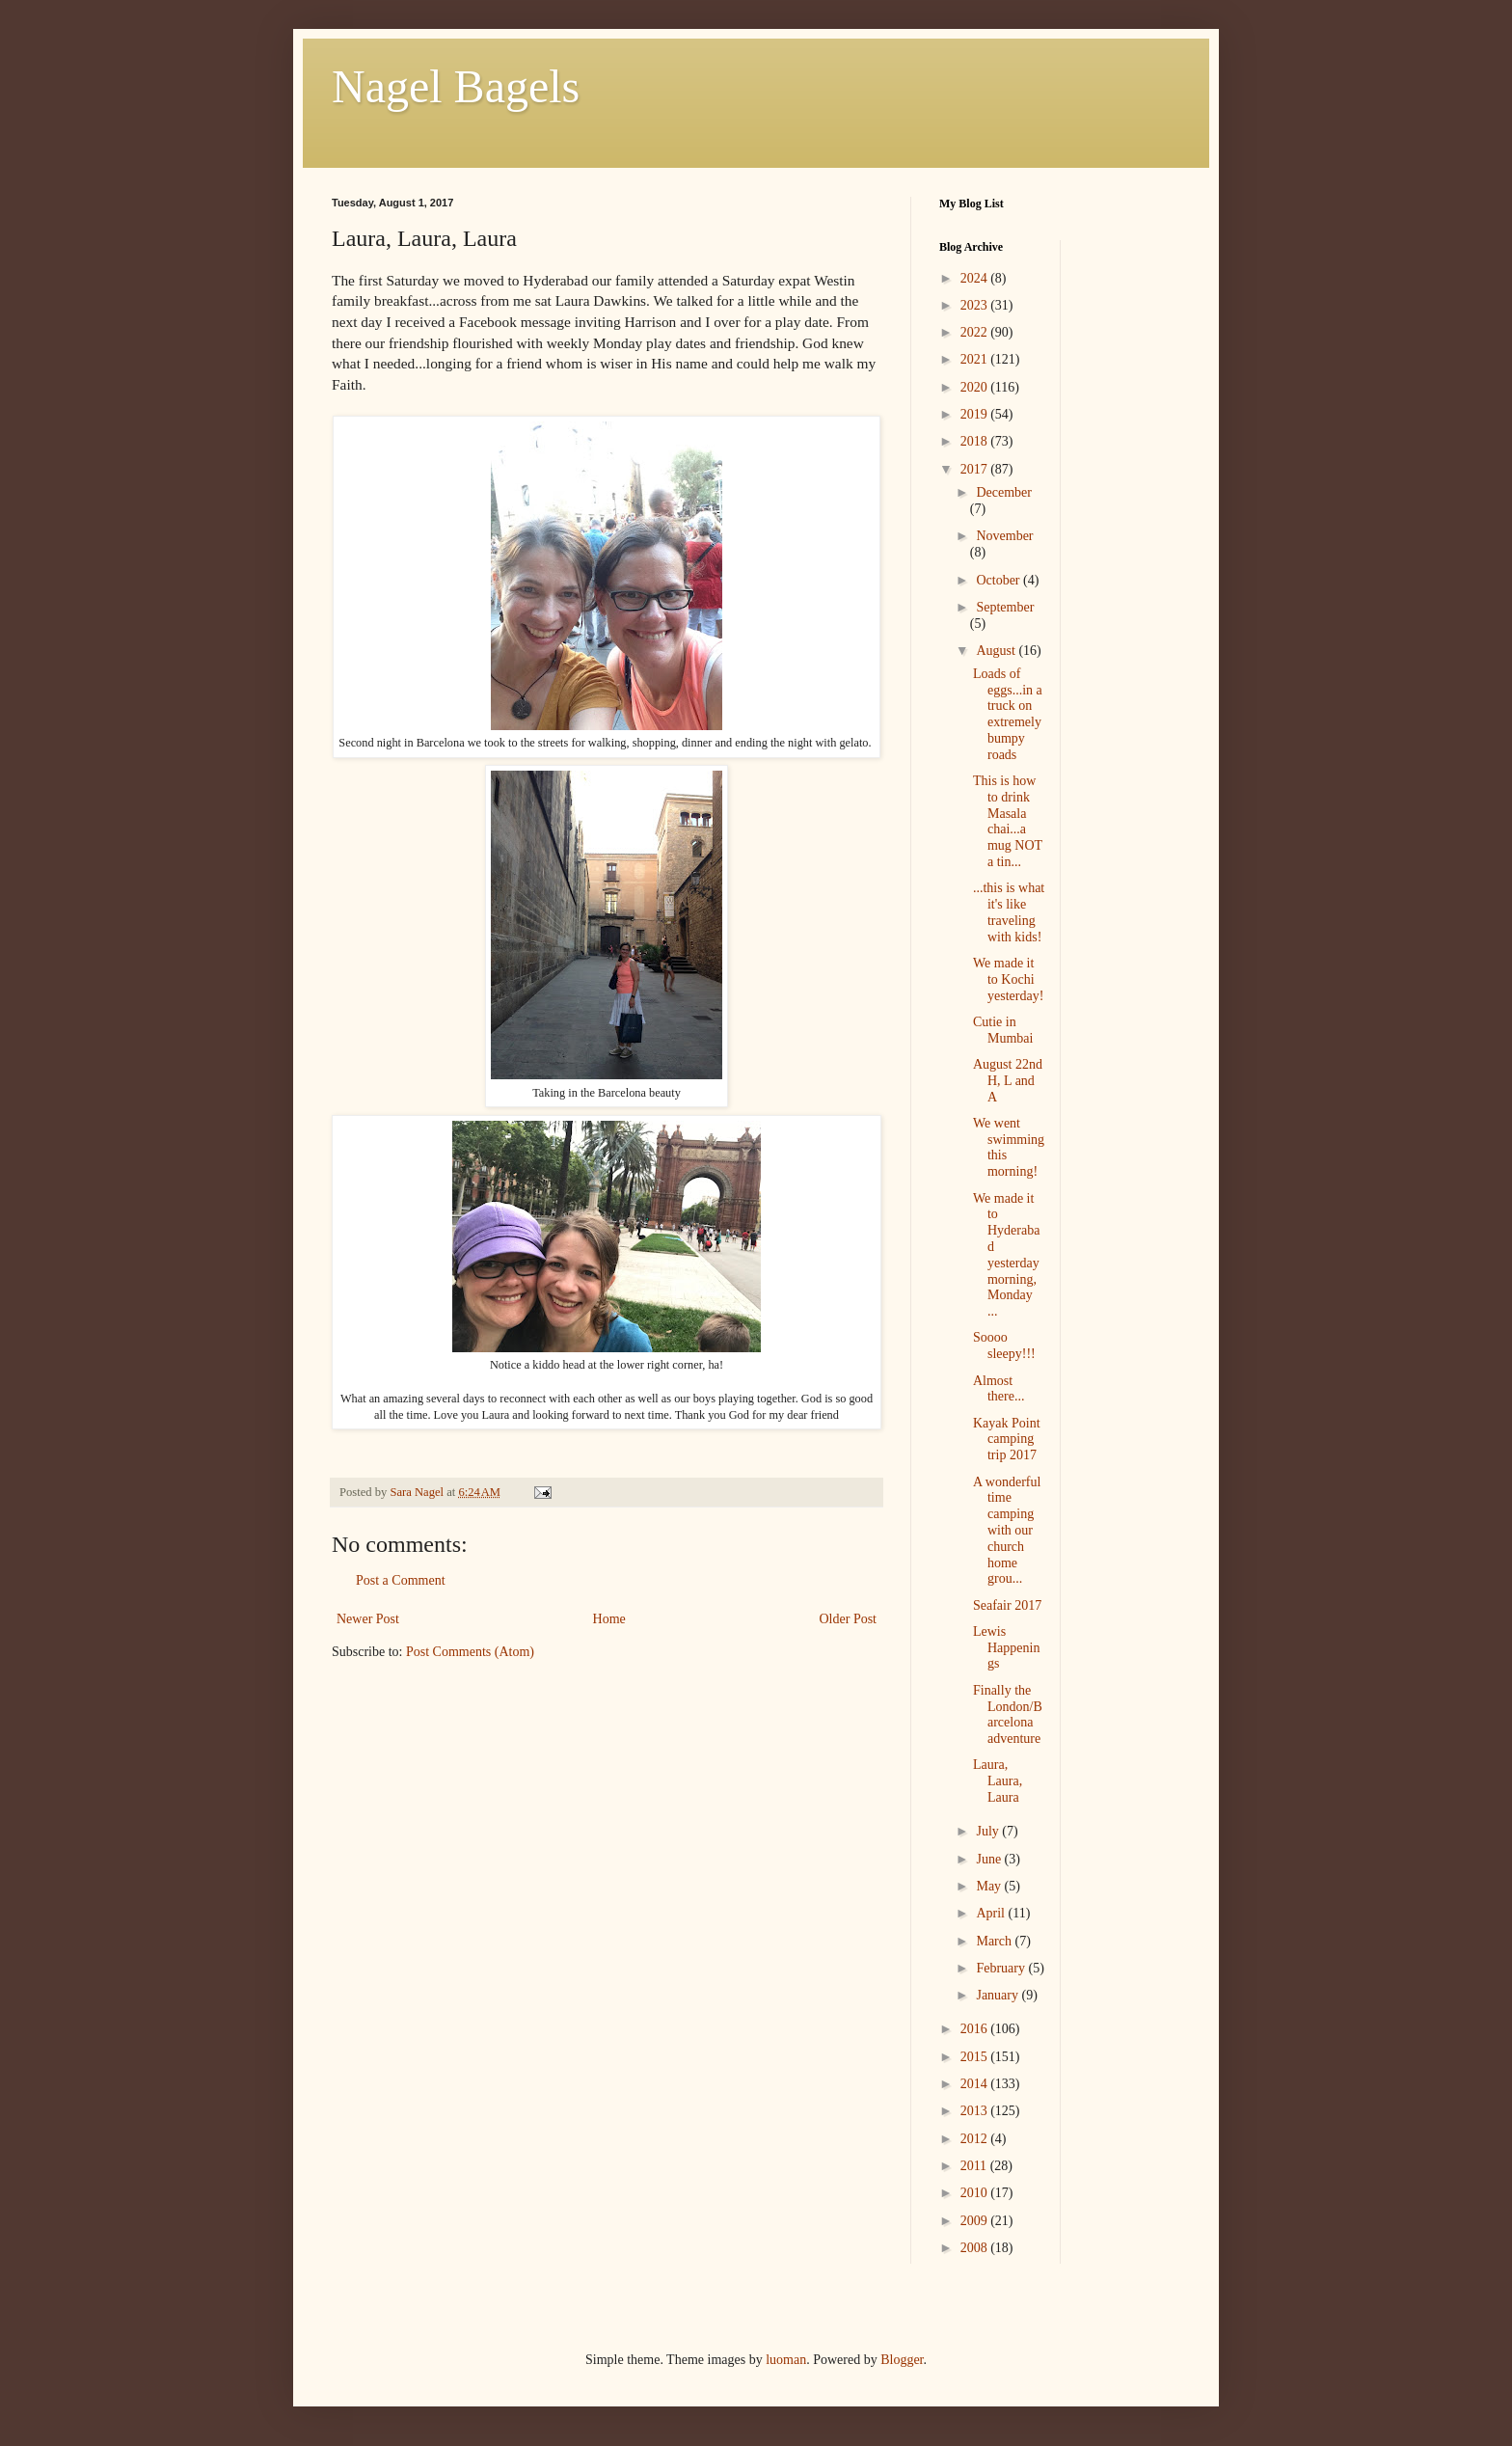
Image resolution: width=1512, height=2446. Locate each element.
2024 (975, 278)
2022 (975, 332)
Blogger (901, 2359)
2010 (975, 2193)
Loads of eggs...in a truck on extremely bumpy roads (1007, 714)
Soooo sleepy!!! (1004, 1345)
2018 (975, 441)
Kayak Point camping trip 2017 (1006, 1439)
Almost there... (998, 1388)
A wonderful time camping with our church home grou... (1006, 1531)
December (1004, 492)
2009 (975, 2221)
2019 (975, 414)
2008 (975, 2248)
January (998, 1995)
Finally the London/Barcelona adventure (1007, 1714)
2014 (975, 2084)
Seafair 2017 (1007, 1605)
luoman (786, 2359)
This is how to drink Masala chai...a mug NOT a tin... (1007, 821)
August (997, 650)
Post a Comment (401, 1580)
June (990, 1859)
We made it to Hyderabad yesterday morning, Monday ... (1006, 1255)
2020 (975, 387)
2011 (975, 2166)
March (995, 1941)
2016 (975, 2029)
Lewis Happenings (1006, 1647)
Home (609, 1619)
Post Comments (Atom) (470, 1651)
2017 (975, 469)
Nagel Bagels (456, 86)
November (1004, 536)
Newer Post (368, 1619)
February (1002, 1968)
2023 (975, 305)
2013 (975, 2111)
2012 (975, 2139)
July (989, 1831)
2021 (975, 359)
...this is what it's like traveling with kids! (1008, 912)
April (992, 1913)
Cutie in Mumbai (1003, 1030)
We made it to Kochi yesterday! (1008, 979)
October (999, 580)
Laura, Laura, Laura (997, 1781)
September (1005, 607)
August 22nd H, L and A (1007, 1080)
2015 (975, 2057)
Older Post (849, 1619)
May (990, 1886)
